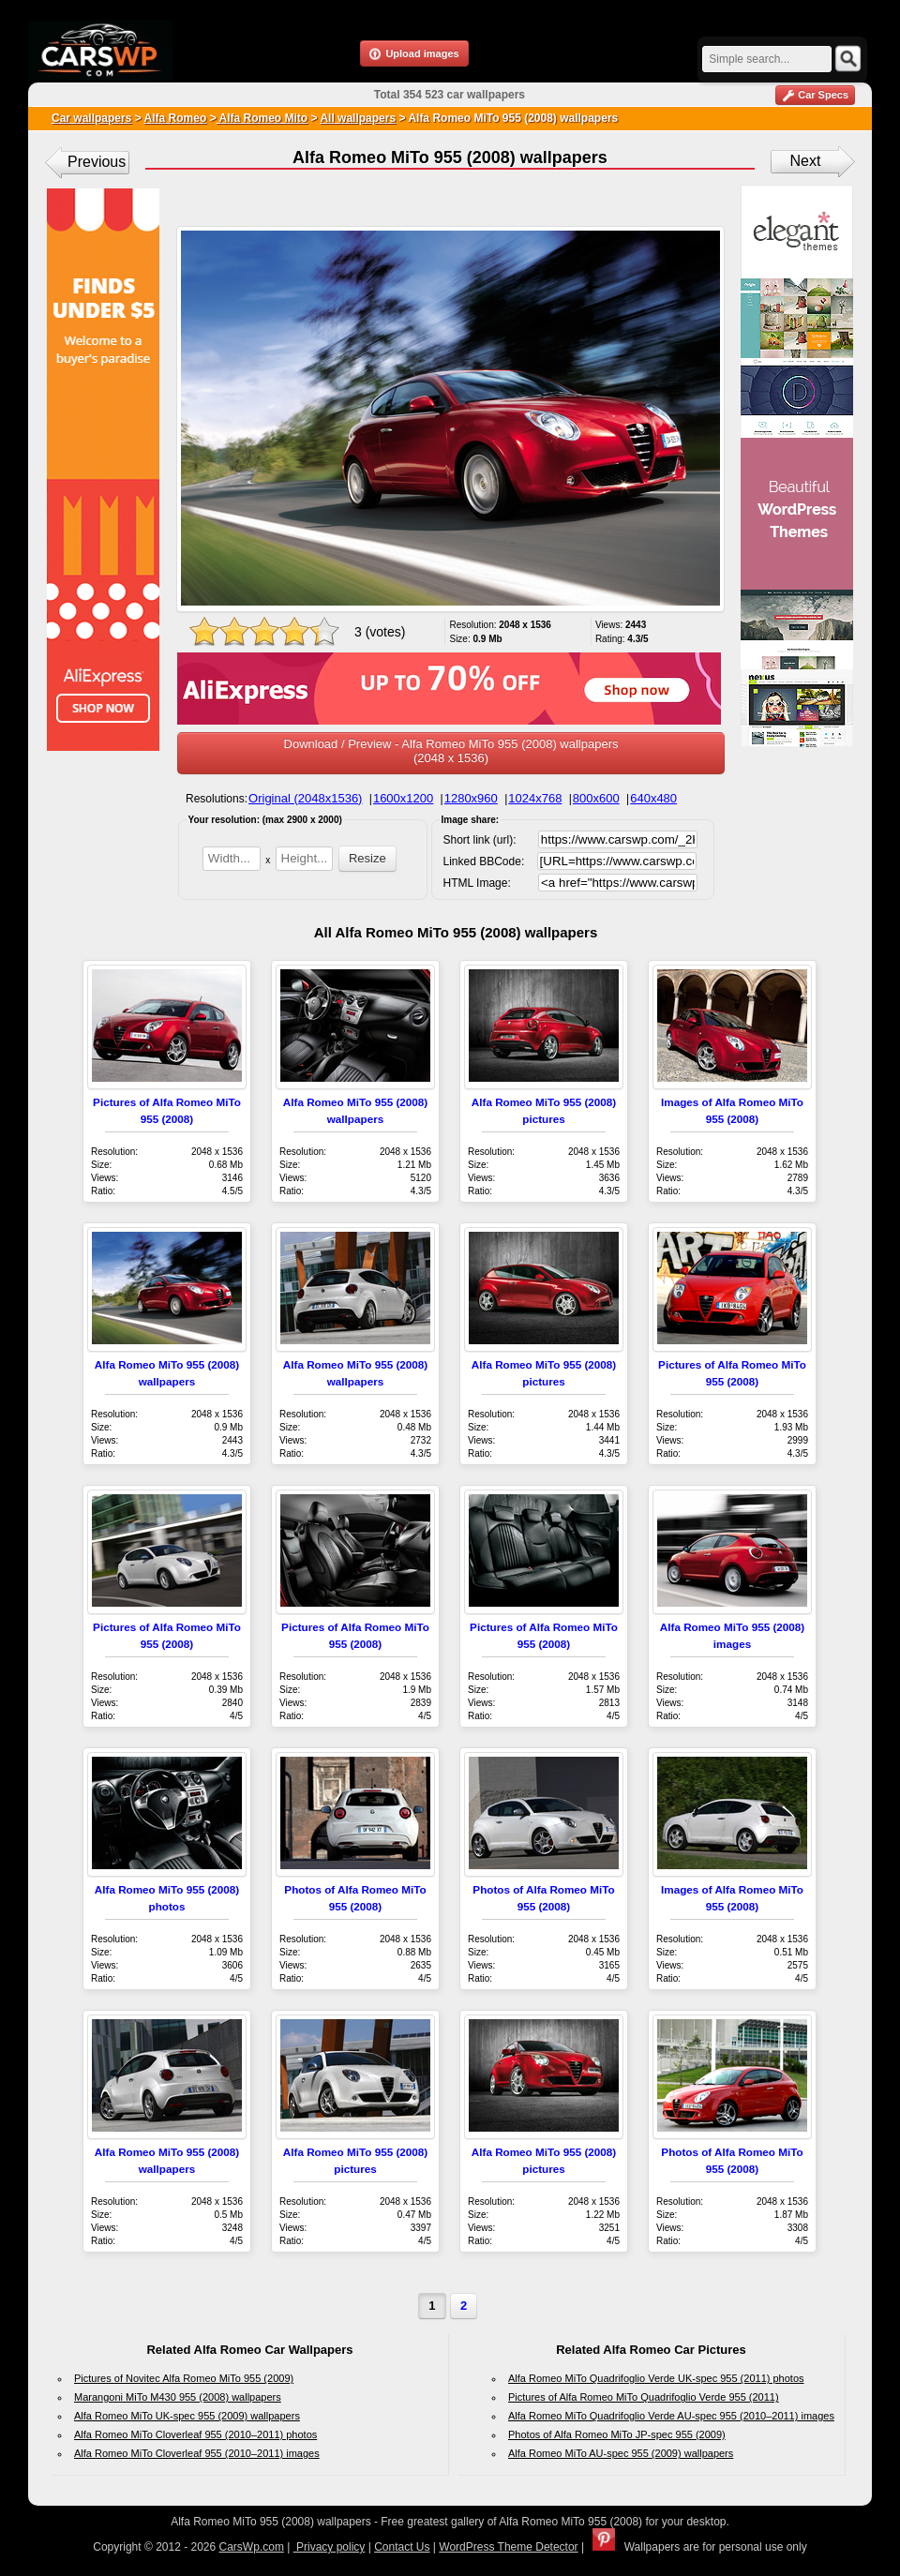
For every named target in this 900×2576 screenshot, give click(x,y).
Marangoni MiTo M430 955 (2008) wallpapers (177, 2397)
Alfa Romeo (175, 118)
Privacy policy (329, 2547)
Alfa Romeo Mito (262, 118)
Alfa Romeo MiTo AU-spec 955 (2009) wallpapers (620, 2453)
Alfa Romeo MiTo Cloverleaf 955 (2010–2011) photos (195, 2434)
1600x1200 (403, 798)
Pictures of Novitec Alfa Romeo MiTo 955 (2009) (183, 2378)
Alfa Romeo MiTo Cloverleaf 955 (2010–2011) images (197, 2453)
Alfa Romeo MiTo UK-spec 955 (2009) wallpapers (187, 2415)
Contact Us (401, 2547)
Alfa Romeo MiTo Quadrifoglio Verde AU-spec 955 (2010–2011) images (671, 2415)
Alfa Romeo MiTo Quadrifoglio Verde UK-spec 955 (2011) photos (656, 2378)
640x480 (653, 798)
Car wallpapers (91, 118)
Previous (97, 162)
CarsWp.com (251, 2547)
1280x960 (471, 798)
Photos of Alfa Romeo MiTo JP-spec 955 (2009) (617, 2434)
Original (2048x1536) (305, 798)
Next (805, 161)
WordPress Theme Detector (508, 2547)
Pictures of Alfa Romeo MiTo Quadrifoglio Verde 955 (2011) (643, 2397)
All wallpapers (358, 118)
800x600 (596, 798)
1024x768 (535, 798)
